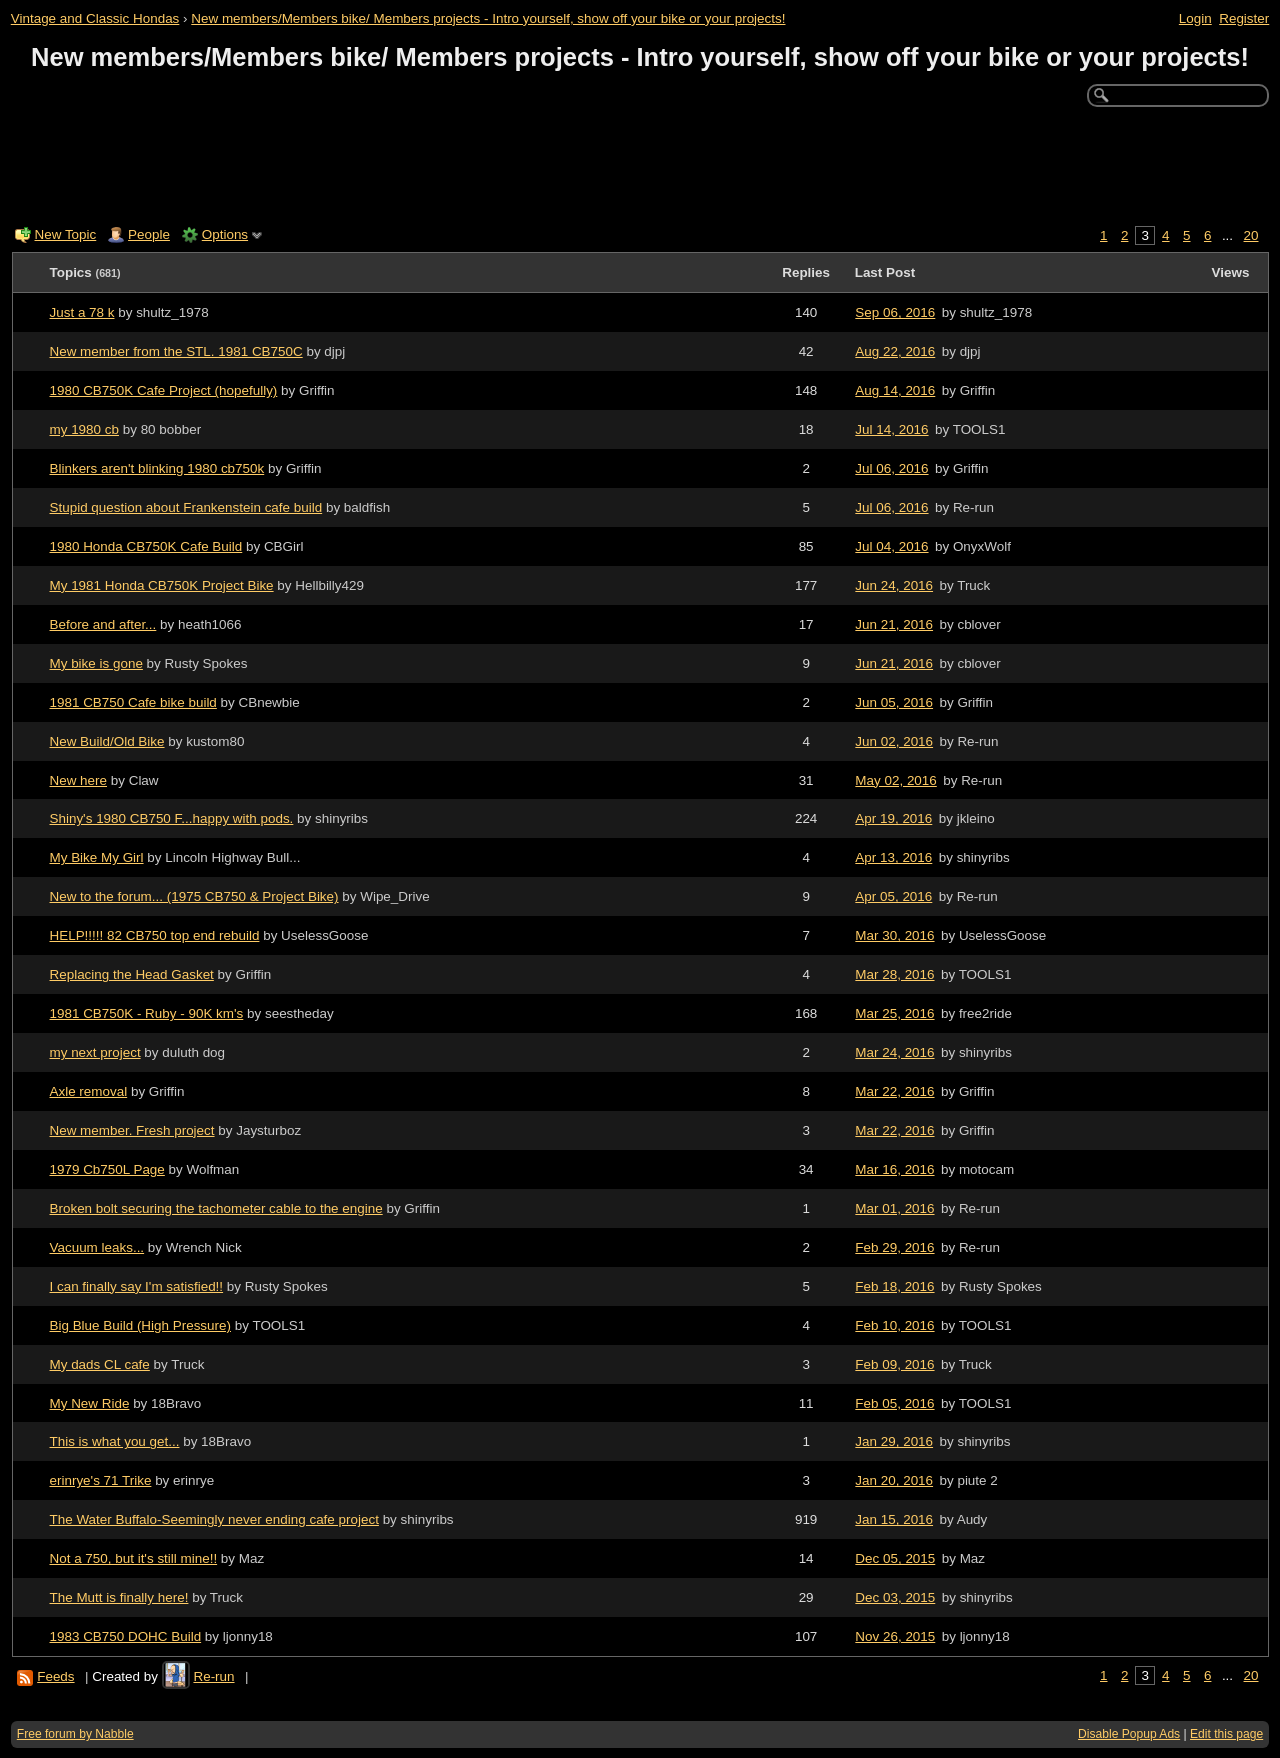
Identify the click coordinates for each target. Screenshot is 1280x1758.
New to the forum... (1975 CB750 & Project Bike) (194, 896)
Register (1244, 18)
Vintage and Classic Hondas (95, 18)
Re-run (213, 1676)
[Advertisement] (640, 162)
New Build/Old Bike (107, 741)
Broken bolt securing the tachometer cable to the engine (216, 1208)
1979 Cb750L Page (107, 1169)
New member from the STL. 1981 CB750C (176, 351)
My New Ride (90, 1403)
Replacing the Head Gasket (132, 974)
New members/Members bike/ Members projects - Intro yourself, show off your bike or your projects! (488, 18)
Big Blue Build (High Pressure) (141, 1325)
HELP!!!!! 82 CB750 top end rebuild (155, 935)
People (149, 234)
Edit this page (1226, 1734)
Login (1195, 18)
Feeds (55, 1676)
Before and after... (103, 624)
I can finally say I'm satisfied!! (137, 1286)
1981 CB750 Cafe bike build (133, 702)
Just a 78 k (82, 312)
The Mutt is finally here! (119, 1597)
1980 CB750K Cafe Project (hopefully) (164, 390)
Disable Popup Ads (1129, 1734)
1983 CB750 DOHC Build (126, 1636)
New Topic (66, 234)
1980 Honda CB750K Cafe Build (146, 546)
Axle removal (89, 1091)
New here (79, 780)
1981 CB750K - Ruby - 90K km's (147, 1013)
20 (1251, 235)
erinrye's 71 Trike (101, 1480)
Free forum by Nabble (75, 1734)
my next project (95, 1052)
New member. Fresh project (132, 1130)
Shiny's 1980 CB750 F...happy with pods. (172, 818)
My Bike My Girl (97, 857)
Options (225, 234)
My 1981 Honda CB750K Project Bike (162, 585)
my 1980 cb (84, 429)
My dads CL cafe (100, 1364)
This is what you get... (115, 1441)
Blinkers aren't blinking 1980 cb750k (157, 468)
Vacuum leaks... (97, 1247)
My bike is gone (96, 663)
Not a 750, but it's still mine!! (134, 1558)
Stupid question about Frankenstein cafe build (186, 507)
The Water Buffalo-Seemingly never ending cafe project (214, 1519)
